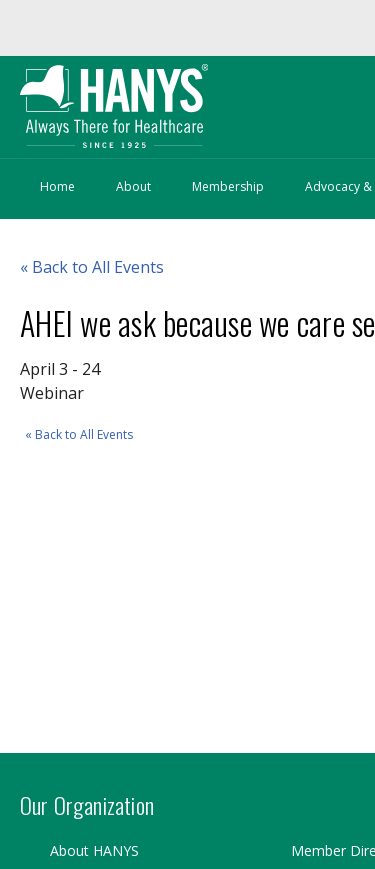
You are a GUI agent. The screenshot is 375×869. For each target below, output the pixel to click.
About (133, 186)
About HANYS (94, 850)
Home (57, 186)
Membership (228, 186)
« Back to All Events (79, 434)
